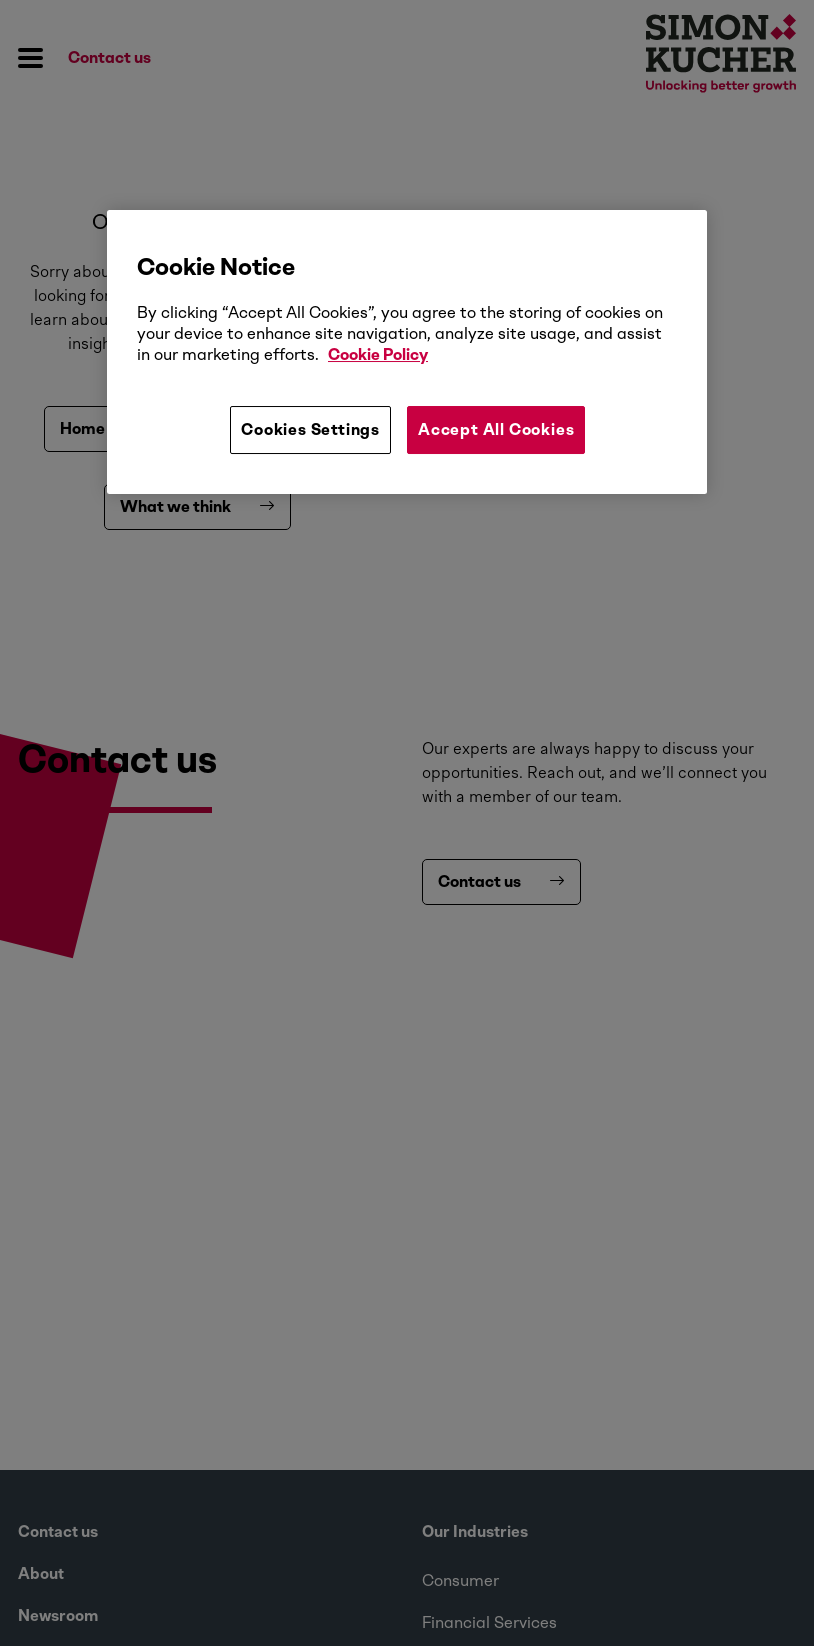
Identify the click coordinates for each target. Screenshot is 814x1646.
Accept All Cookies (496, 429)
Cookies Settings (310, 429)
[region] (407, 352)
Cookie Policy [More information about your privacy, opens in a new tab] (378, 354)
